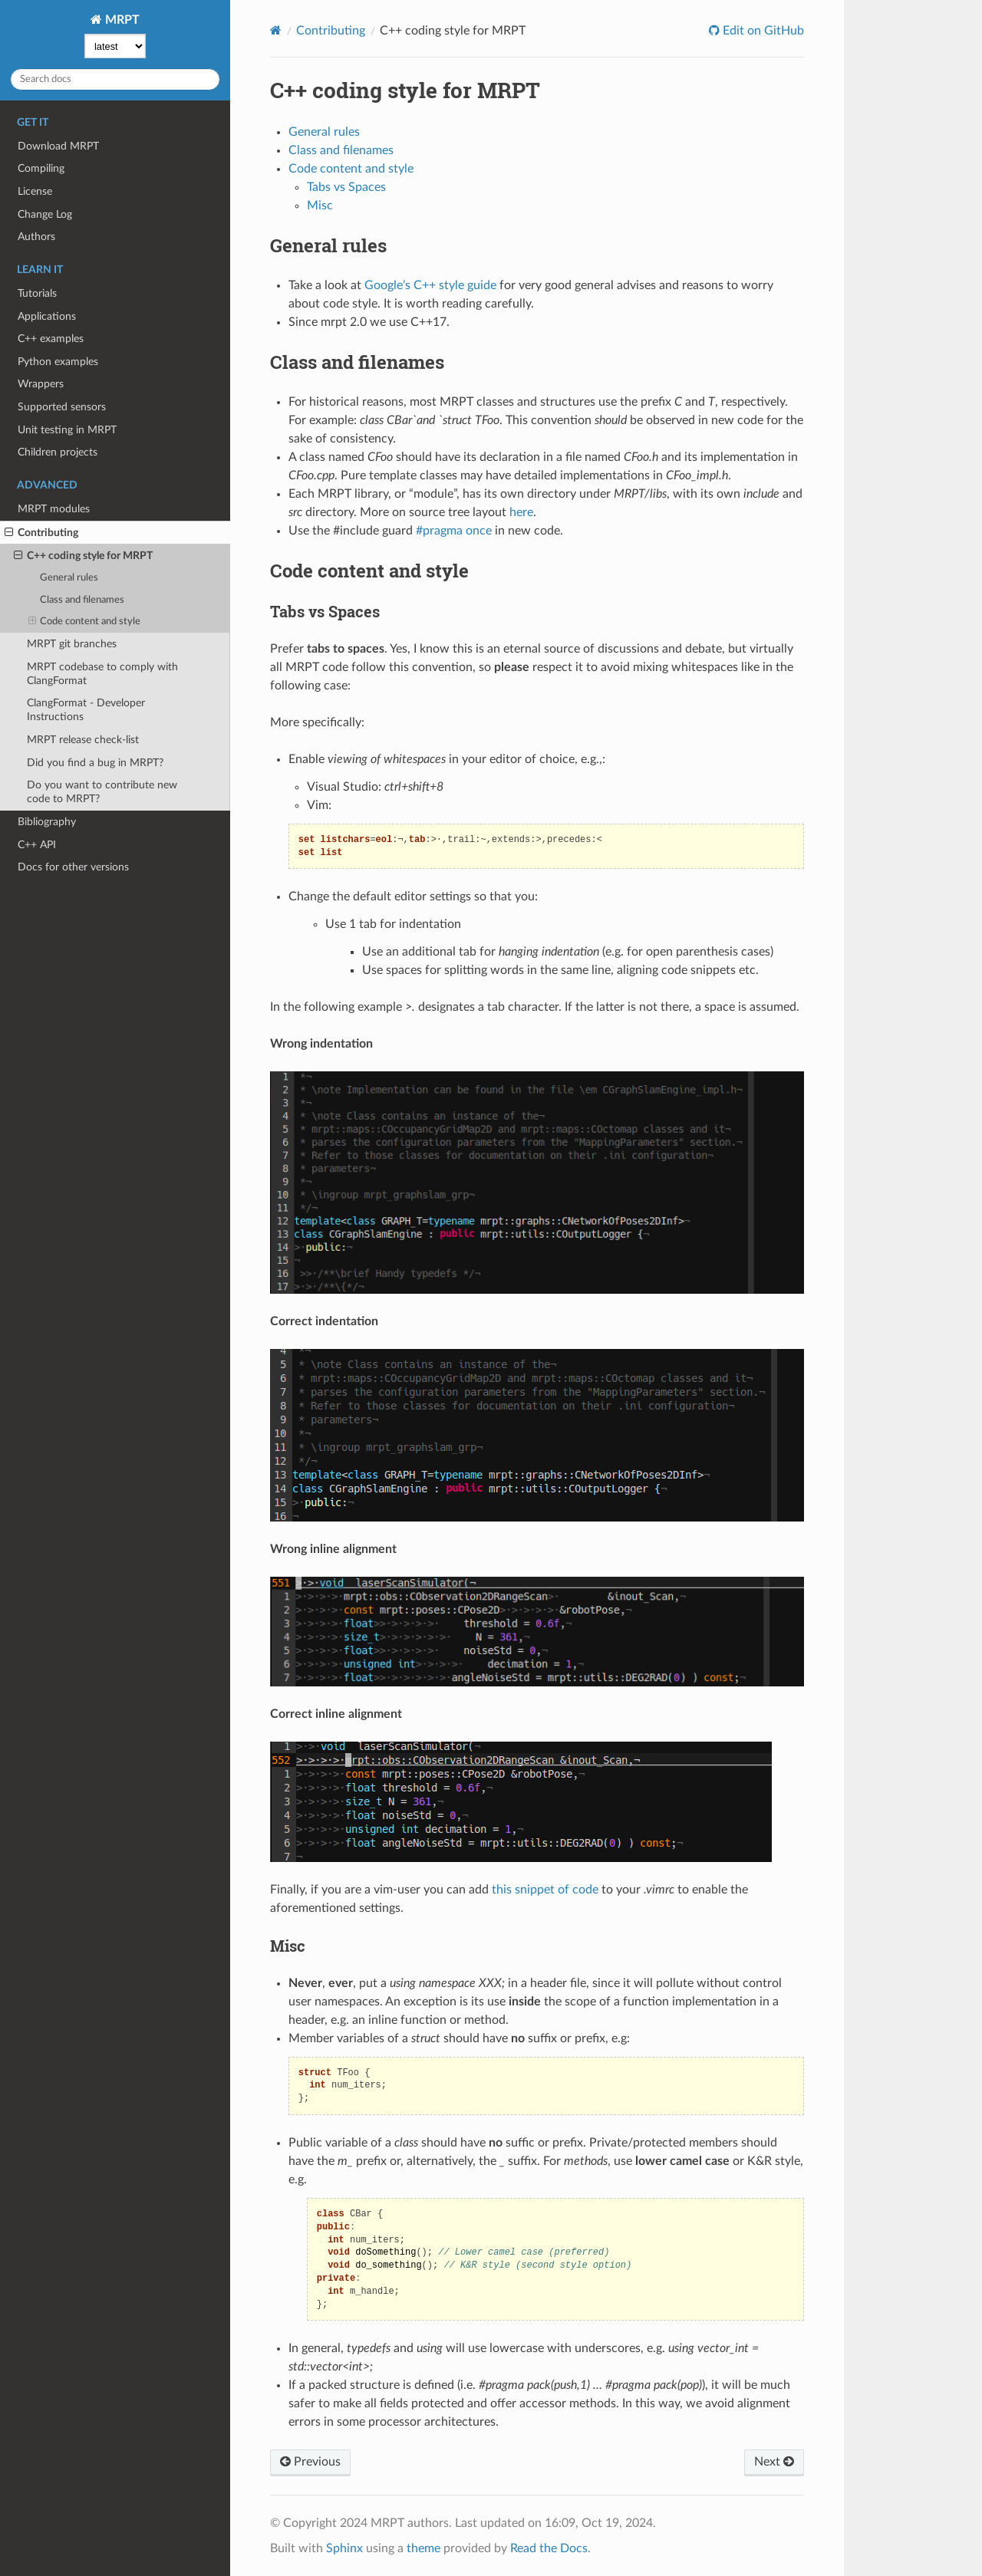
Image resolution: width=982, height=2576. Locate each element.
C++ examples (51, 338)
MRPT (121, 20)
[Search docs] (115, 79)
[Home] (276, 30)
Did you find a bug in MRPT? (95, 762)
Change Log (45, 214)
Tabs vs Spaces (346, 187)
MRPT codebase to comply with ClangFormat (102, 673)
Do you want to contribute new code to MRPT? (102, 791)
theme (423, 2548)
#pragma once (454, 531)
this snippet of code (545, 1889)
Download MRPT (58, 146)
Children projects (57, 452)
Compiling (41, 168)
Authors (36, 236)
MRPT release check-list (83, 739)
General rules (69, 578)
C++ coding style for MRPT (83, 556)
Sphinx (344, 2548)
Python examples (58, 361)
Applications (47, 316)
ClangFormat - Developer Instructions (86, 709)
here (521, 512)
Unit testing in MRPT (67, 430)
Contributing (41, 533)
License (35, 191)
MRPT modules (54, 509)
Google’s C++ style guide (430, 285)
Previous (310, 2462)
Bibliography (47, 821)
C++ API (37, 844)
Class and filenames (82, 600)
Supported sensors (62, 407)
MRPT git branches (72, 644)
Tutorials (37, 293)
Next (774, 2462)
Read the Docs (549, 2548)
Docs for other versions (73, 867)
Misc (320, 205)
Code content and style (84, 622)
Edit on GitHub (762, 31)
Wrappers (41, 384)
